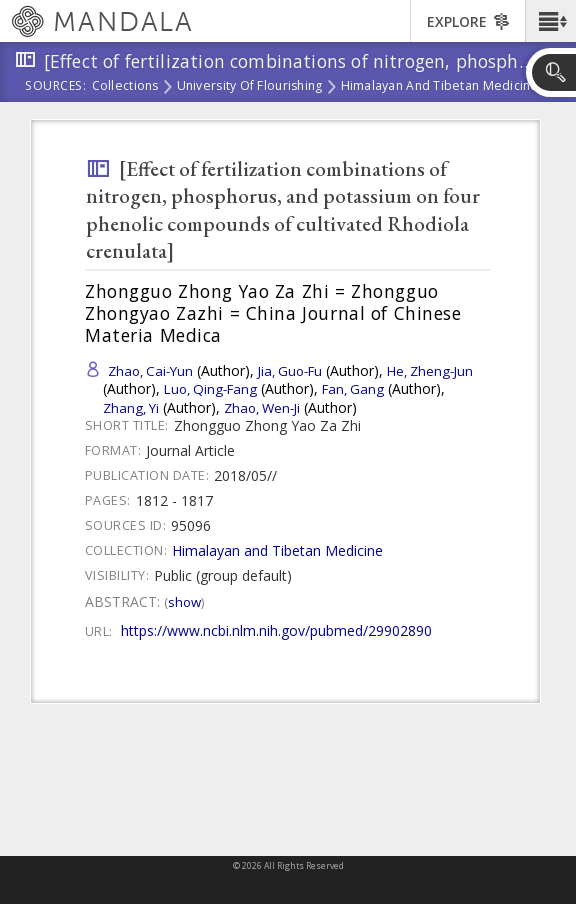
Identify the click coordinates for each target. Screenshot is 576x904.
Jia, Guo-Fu (290, 371)
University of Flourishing (250, 87)
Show (184, 602)
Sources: (56, 87)
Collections (125, 87)
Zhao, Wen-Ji (262, 408)
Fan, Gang (353, 389)
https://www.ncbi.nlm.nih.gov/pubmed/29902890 (276, 630)
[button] (550, 21)
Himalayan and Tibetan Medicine (440, 87)
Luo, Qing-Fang (210, 389)
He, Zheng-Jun (430, 371)
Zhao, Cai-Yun (150, 371)
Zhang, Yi (131, 408)
